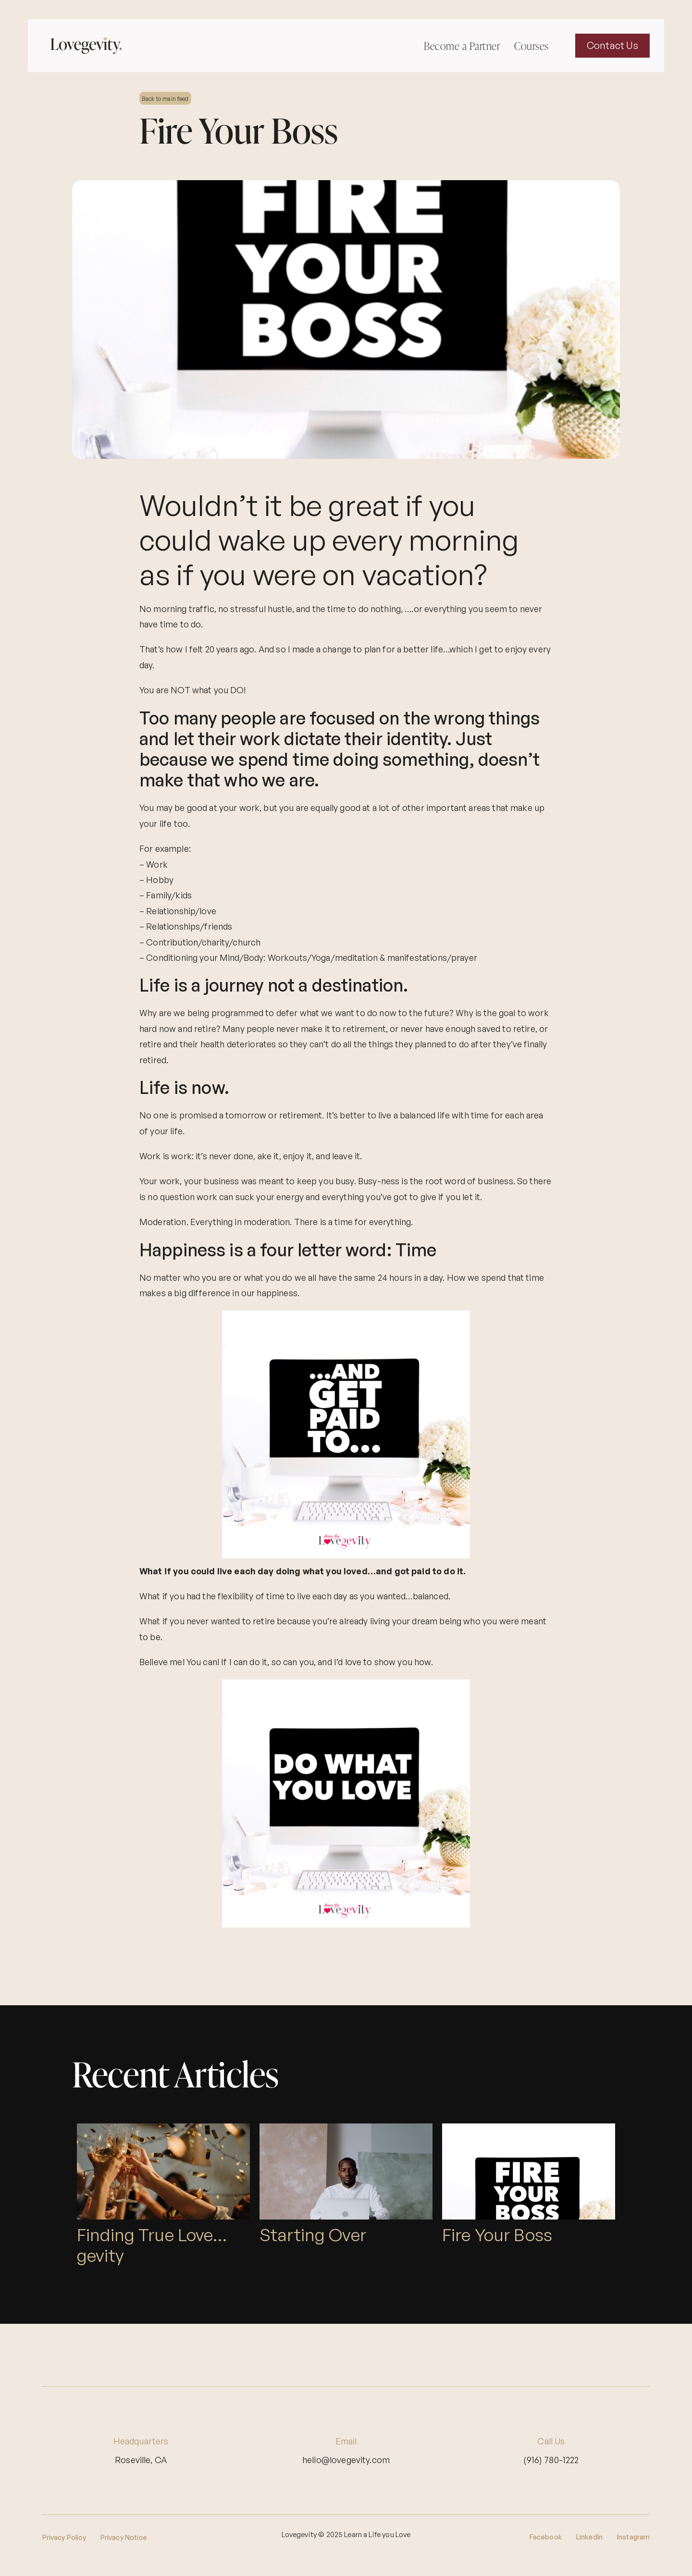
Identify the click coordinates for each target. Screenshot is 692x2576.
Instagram (633, 2537)
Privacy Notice (123, 2537)
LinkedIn (589, 2537)
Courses (531, 45)
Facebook (546, 2537)
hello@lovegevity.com (346, 2459)
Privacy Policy (64, 2537)
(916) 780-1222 (551, 2459)
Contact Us (613, 45)
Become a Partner (462, 45)
